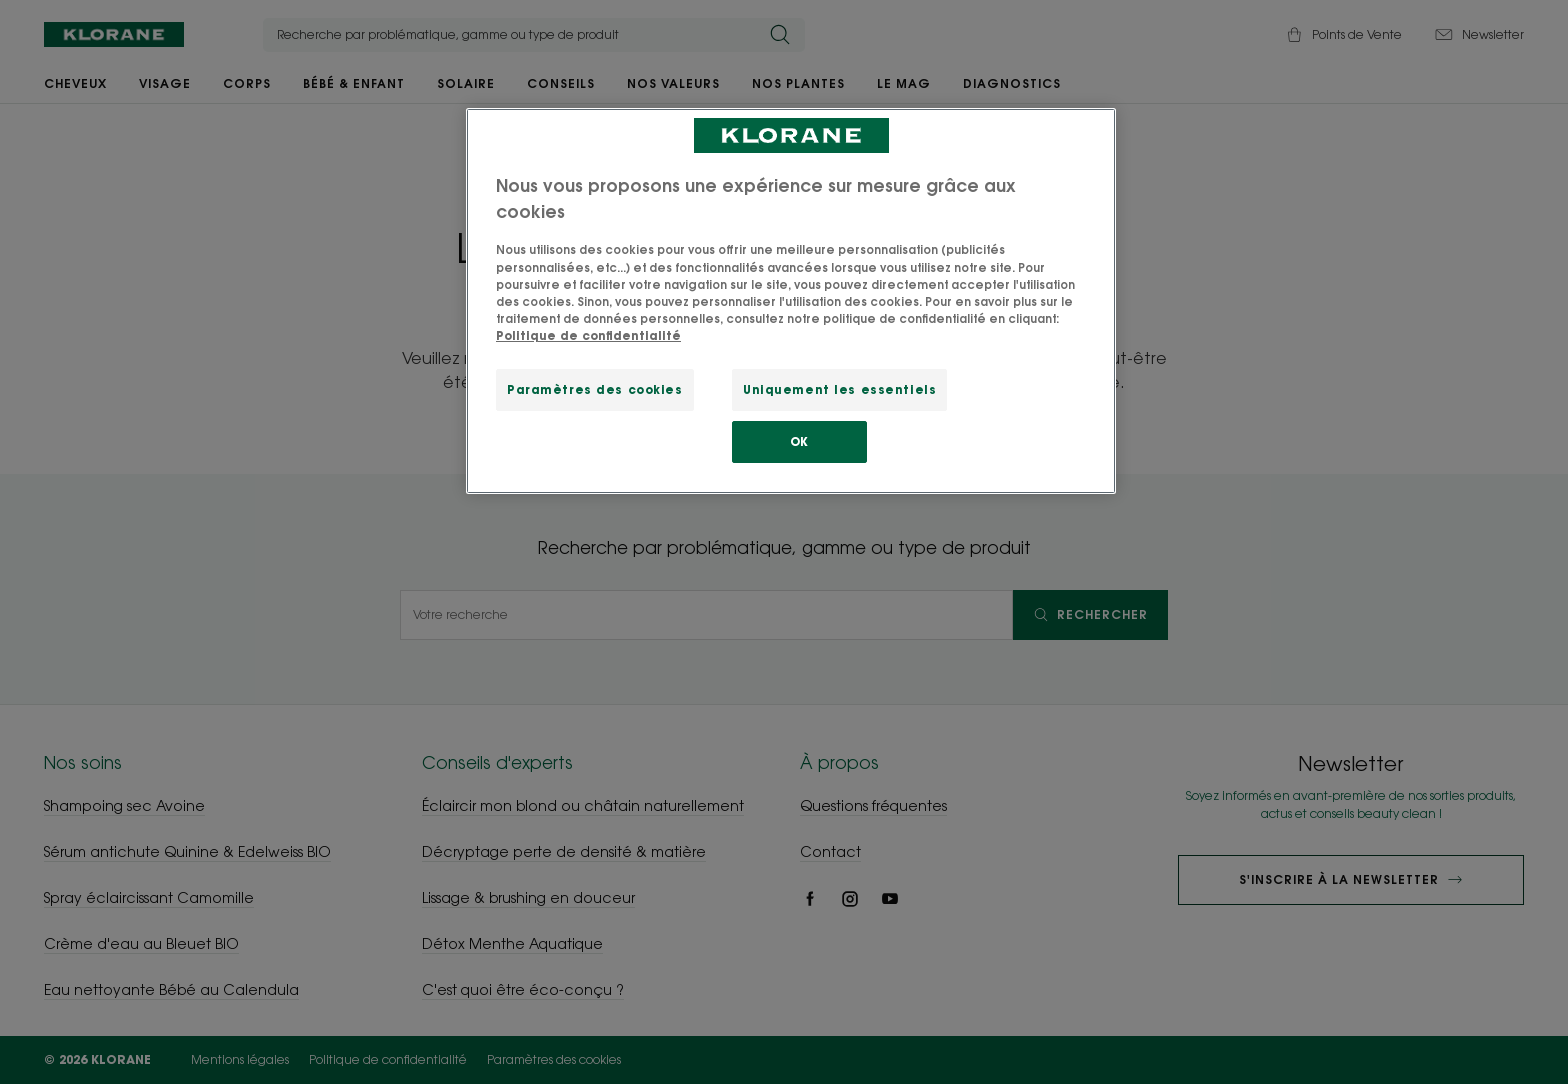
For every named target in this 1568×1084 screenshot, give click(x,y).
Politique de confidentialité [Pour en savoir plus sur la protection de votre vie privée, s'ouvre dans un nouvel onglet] (588, 335)
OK (799, 441)
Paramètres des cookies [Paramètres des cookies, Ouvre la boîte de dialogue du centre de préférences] (595, 389)
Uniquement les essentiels (839, 389)
